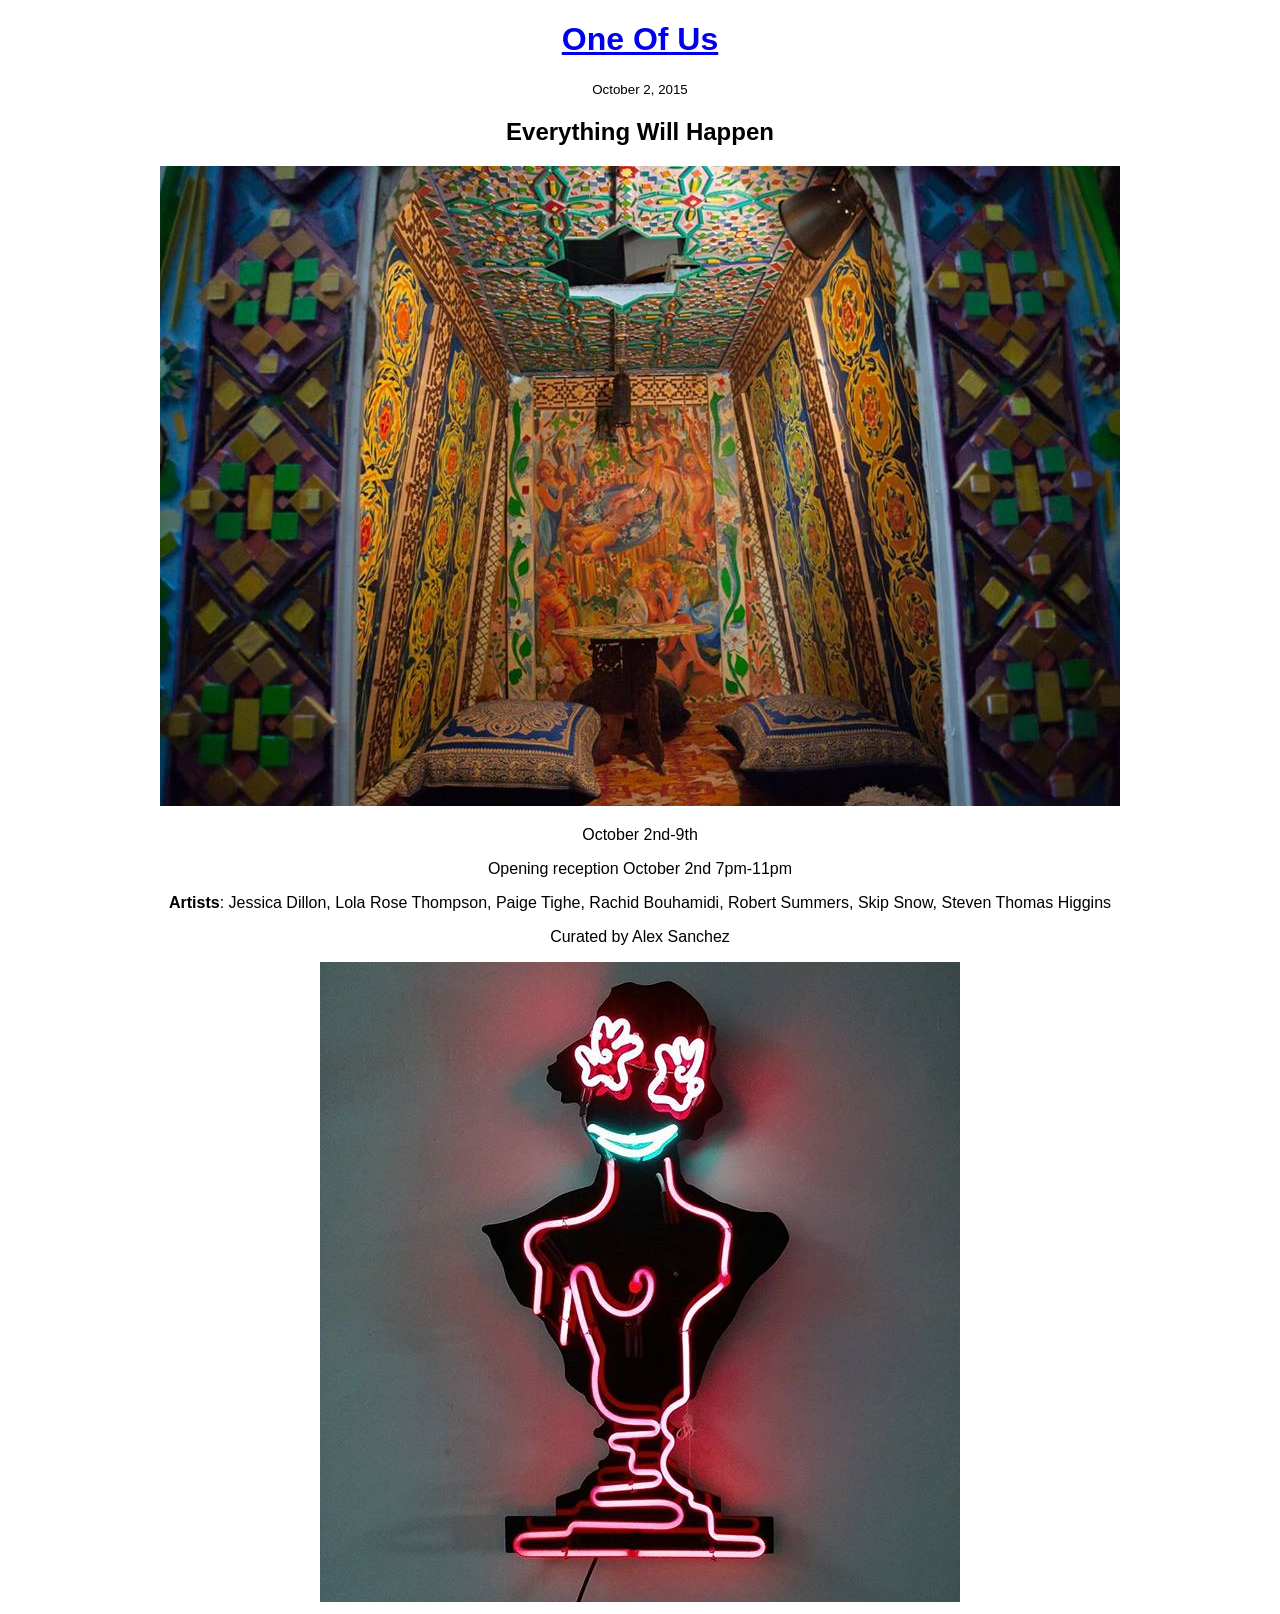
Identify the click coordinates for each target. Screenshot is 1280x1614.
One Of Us (640, 39)
